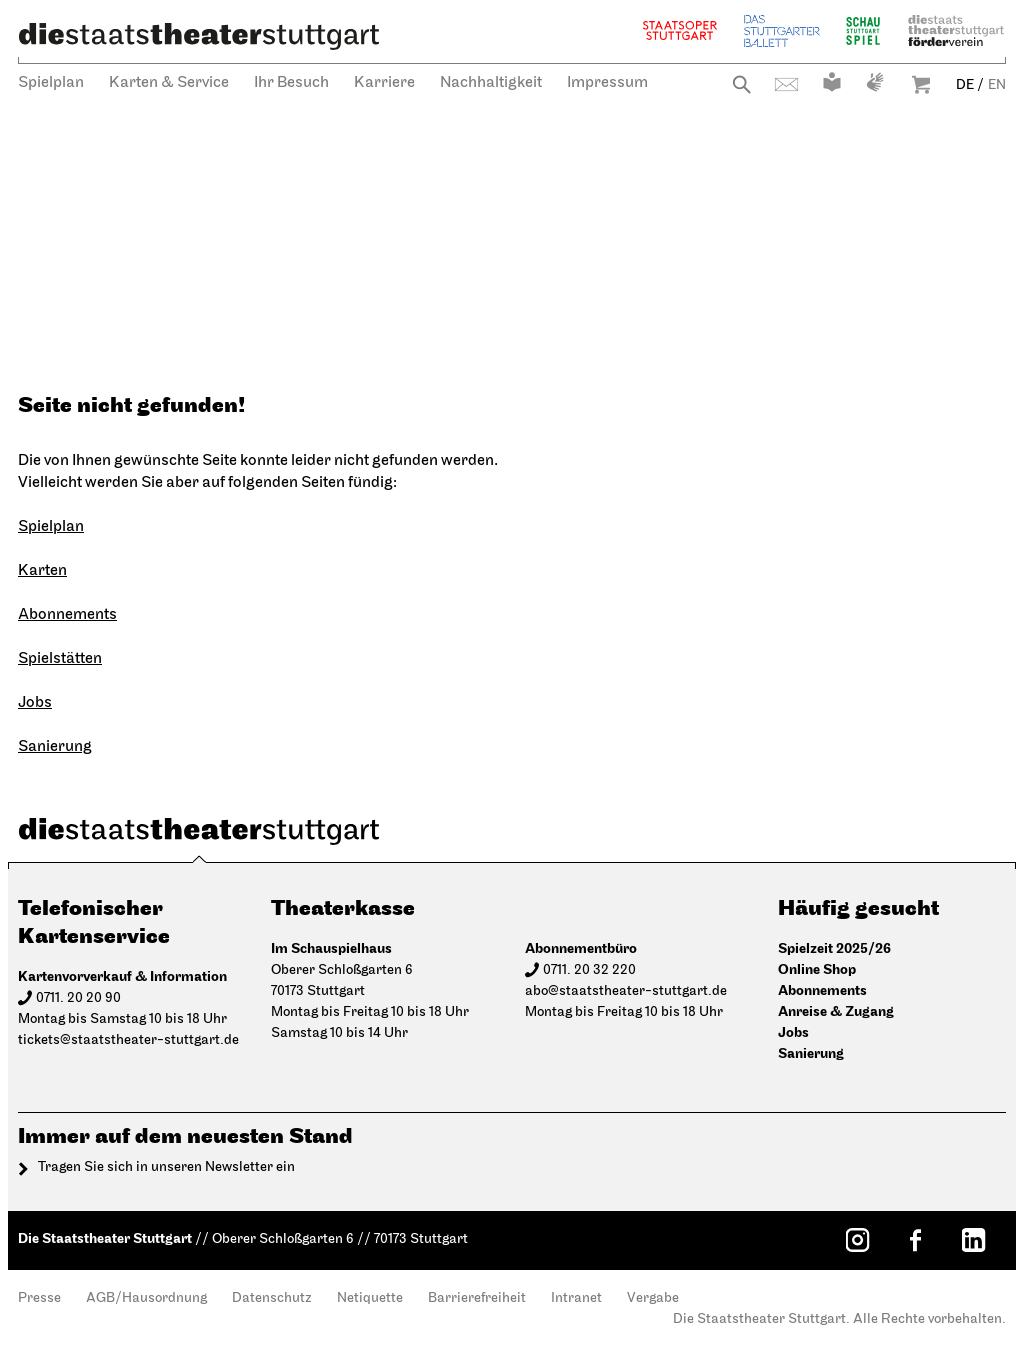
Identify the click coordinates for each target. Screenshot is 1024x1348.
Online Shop (817, 969)
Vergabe (653, 1298)
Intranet (576, 1298)
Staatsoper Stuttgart (680, 30)
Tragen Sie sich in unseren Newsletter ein (166, 1167)
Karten (42, 571)
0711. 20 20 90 (78, 998)
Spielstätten (60, 659)
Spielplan (51, 83)
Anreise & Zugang (836, 1011)
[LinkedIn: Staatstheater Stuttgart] (973, 1240)
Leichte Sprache (832, 82)
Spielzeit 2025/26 (834, 948)
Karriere (384, 83)
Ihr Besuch (291, 83)
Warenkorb (921, 84)
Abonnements (67, 615)
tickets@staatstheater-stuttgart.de (128, 1040)
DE (965, 85)
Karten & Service (169, 83)
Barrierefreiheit (477, 1298)
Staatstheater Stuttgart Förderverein (956, 30)
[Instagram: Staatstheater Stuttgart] (857, 1240)
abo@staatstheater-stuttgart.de (626, 991)
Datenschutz (272, 1298)
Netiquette (370, 1298)
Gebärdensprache (875, 82)
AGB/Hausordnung (146, 1298)
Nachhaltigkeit (491, 83)
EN (997, 85)
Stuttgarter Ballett (782, 30)
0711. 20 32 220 (589, 970)
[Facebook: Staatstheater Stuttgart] (915, 1240)
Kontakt (786, 84)
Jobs (35, 703)
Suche (741, 84)
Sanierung (55, 747)
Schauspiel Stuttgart (863, 30)
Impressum (607, 83)
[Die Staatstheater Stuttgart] (199, 36)
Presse (39, 1298)
